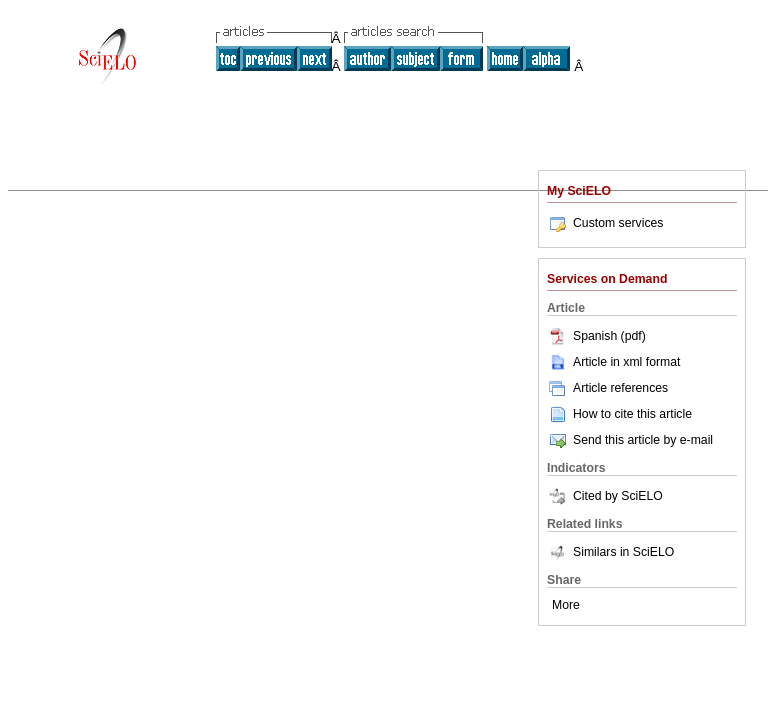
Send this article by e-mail (630, 440)
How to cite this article (632, 414)
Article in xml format (613, 362)
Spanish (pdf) (596, 336)
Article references (607, 388)
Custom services (605, 223)
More (566, 605)
